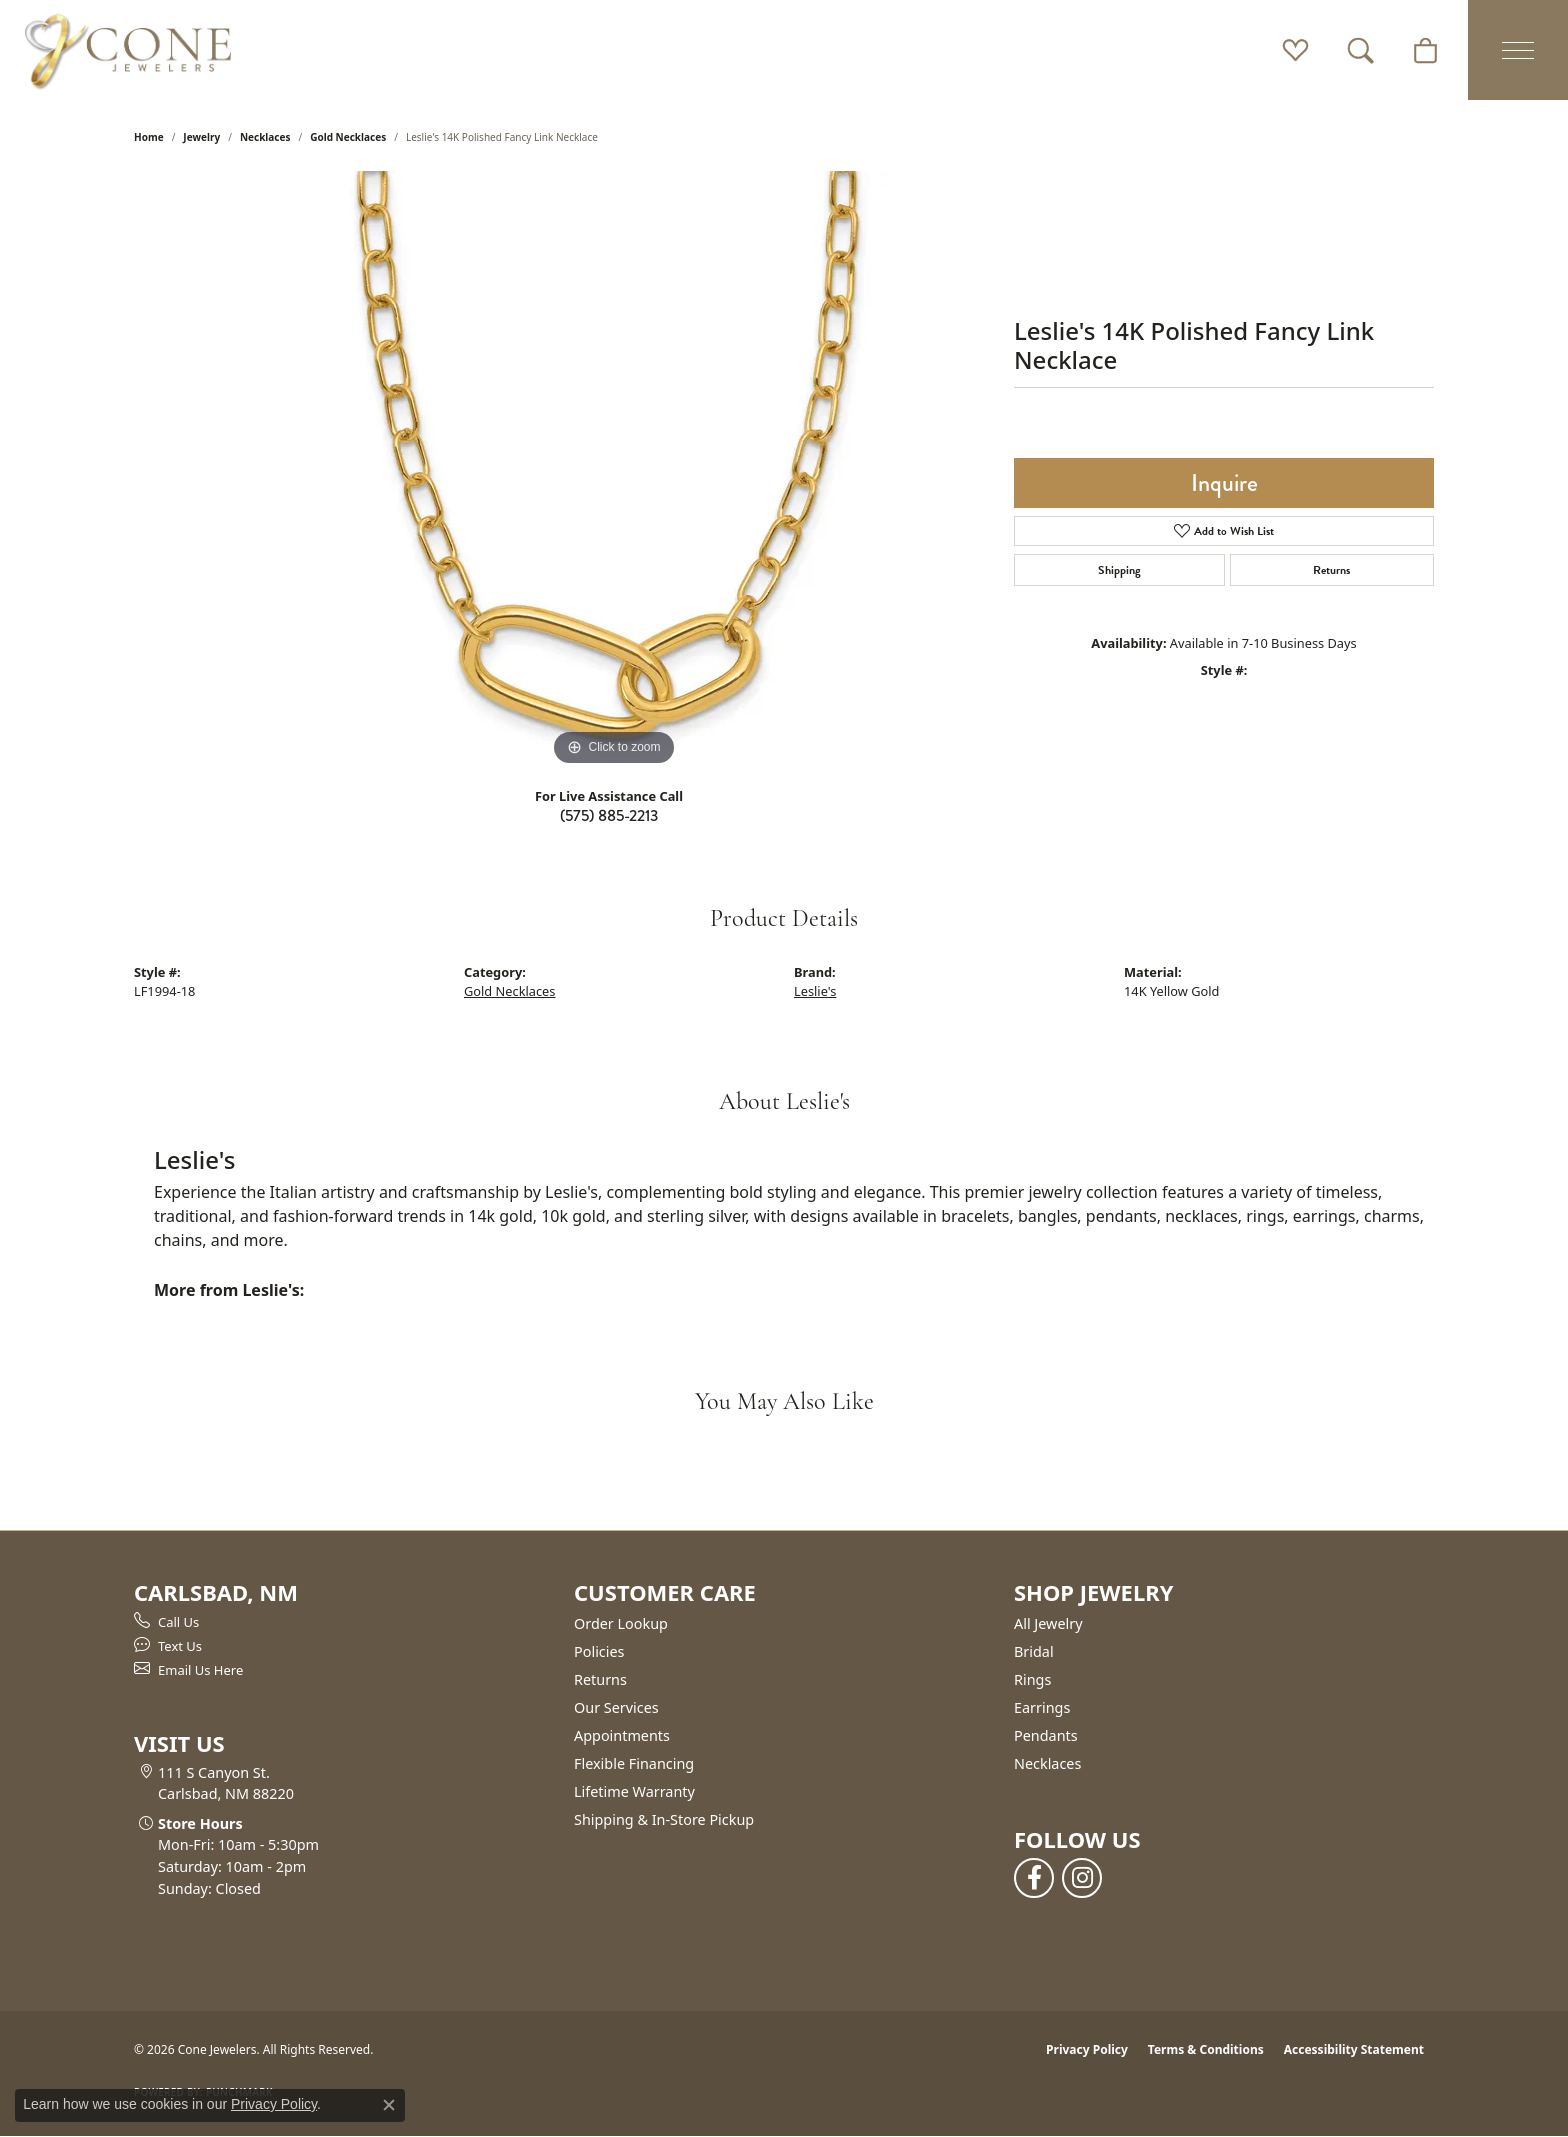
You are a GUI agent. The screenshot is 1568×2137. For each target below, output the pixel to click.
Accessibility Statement (1354, 2049)
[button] (1295, 50)
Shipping (1119, 570)
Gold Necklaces (348, 137)
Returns (1331, 570)
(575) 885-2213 (609, 815)
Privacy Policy (1087, 2049)
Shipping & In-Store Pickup (664, 1819)
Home (149, 137)
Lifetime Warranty (634, 1791)
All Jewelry (1048, 1623)
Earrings (1042, 1707)
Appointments (622, 1735)
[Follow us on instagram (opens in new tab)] (1082, 1878)
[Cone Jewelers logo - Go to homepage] (128, 50)
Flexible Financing (634, 1763)
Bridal (1034, 1651)
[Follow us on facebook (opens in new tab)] (1034, 1878)
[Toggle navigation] (1518, 50)
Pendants (1046, 1735)
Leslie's (815, 991)
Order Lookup (621, 1623)
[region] (614, 471)
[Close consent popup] (389, 2105)
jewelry (201, 137)
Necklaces (265, 137)
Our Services (616, 1707)
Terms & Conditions (1206, 2049)
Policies (599, 1651)
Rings (1032, 1679)
